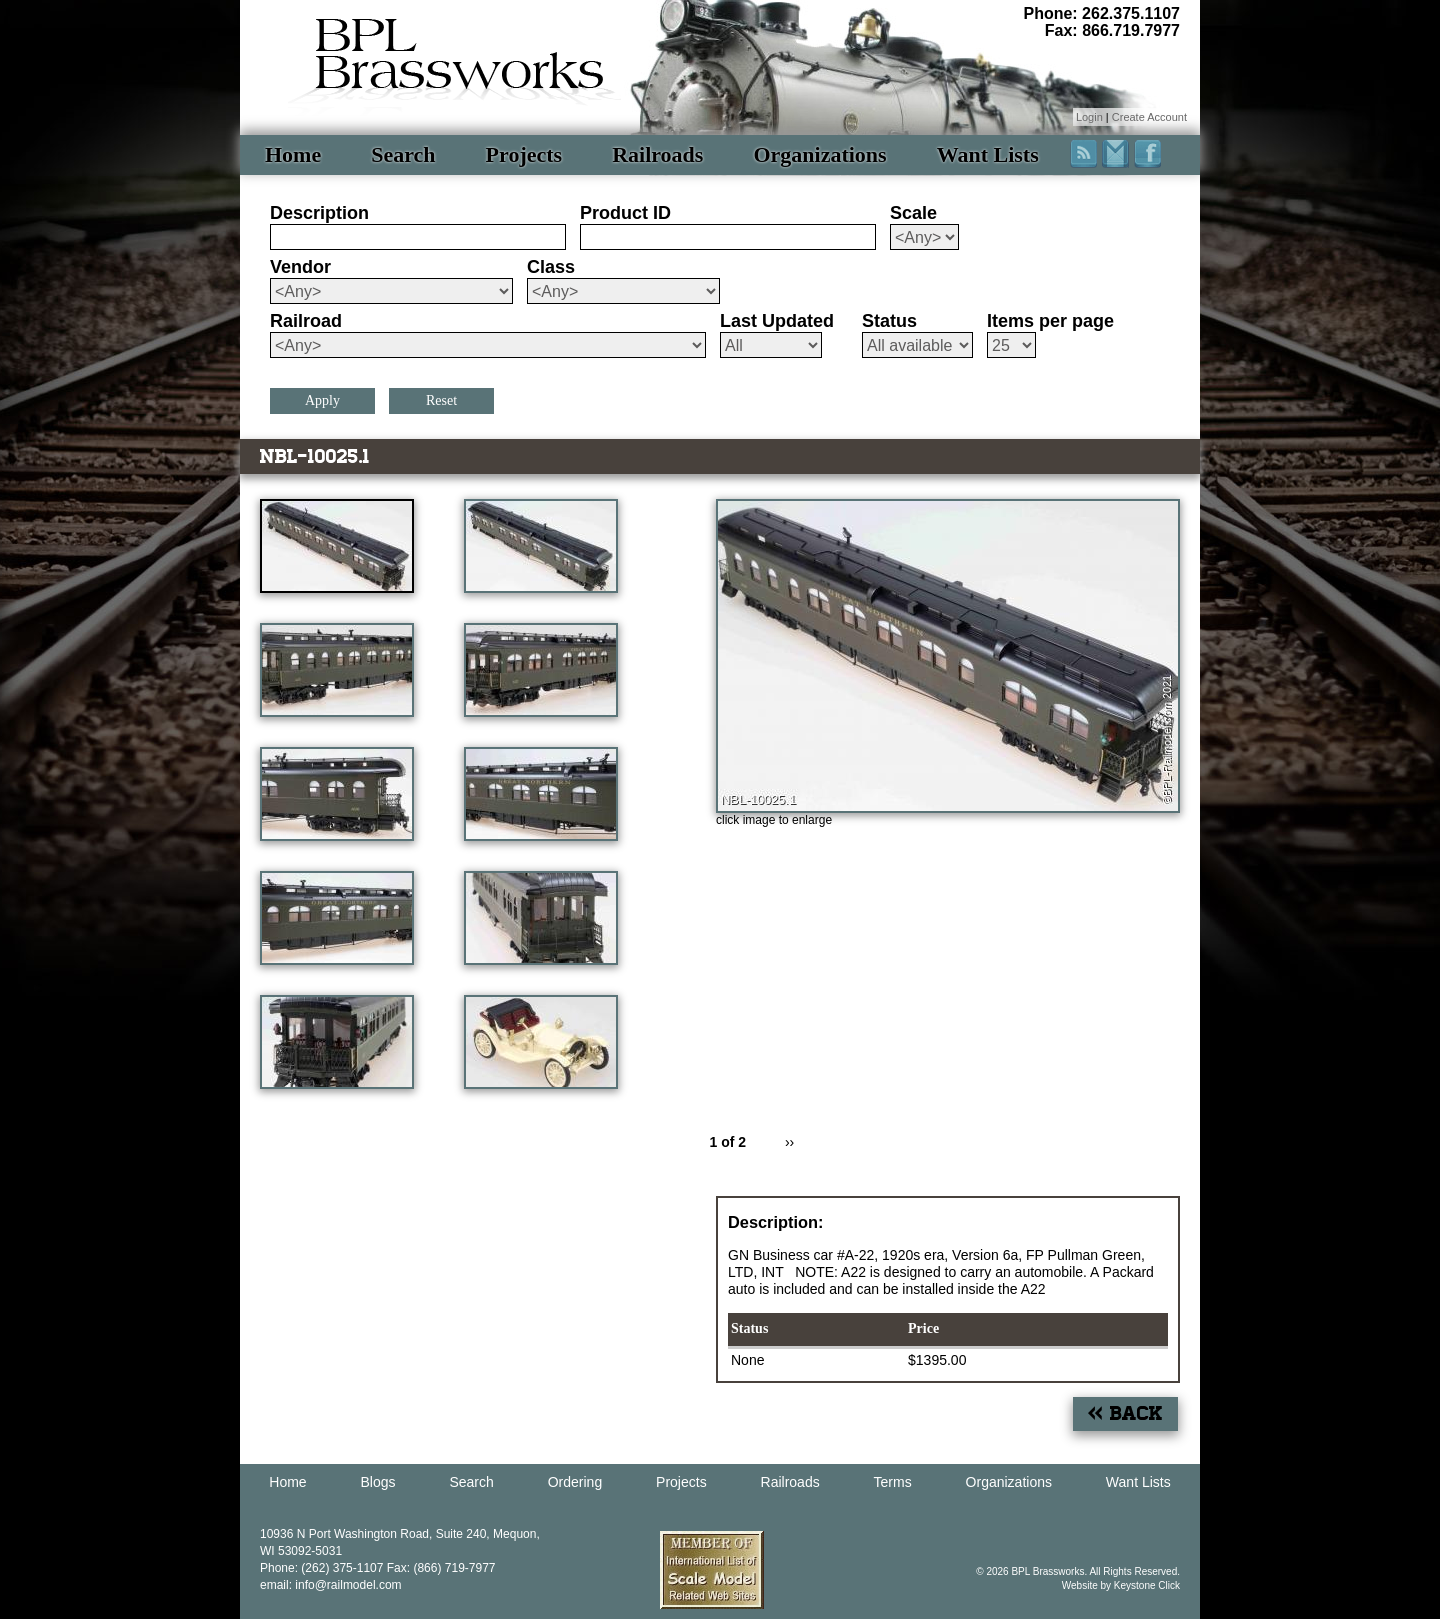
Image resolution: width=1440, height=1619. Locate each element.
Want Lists (988, 154)
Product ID (625, 213)
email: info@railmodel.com (331, 1585)
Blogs (378, 1482)
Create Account (1149, 117)
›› (789, 1142)
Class (551, 267)
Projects (524, 154)
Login (1089, 117)
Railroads (657, 154)
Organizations (819, 154)
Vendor (300, 267)
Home (293, 154)
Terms (893, 1482)
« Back (1125, 1413)
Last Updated (777, 321)
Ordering (575, 1482)
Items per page (1050, 321)
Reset (441, 400)
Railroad (306, 321)
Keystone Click (1147, 1585)
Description (319, 213)
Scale (913, 213)
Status (889, 321)
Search (403, 154)
